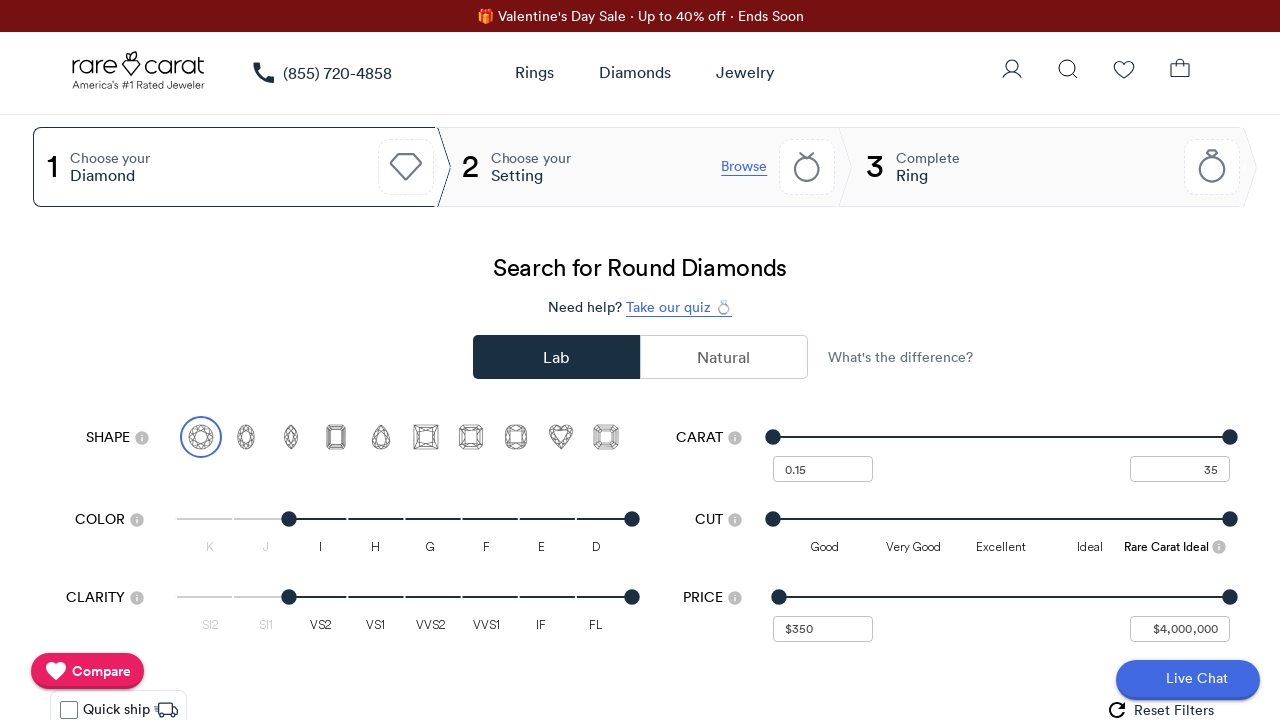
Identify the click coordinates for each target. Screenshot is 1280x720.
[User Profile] (1012, 71)
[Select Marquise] (291, 437)
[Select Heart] (561, 437)
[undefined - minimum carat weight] (823, 469)
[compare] (87, 671)
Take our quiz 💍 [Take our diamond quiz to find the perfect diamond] (679, 307)
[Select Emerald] (336, 437)
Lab (556, 357)
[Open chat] (1188, 680)
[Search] (1068, 71)
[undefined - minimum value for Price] (823, 629)
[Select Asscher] (606, 437)
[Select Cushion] (516, 437)
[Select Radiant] (471, 437)
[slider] (1001, 437)
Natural (723, 357)
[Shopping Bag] (1180, 71)
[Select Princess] (426, 437)
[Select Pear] (381, 437)
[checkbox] (69, 710)
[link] (321, 73)
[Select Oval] (246, 437)
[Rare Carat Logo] (139, 75)
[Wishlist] (1124, 71)
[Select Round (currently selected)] (201, 437)
